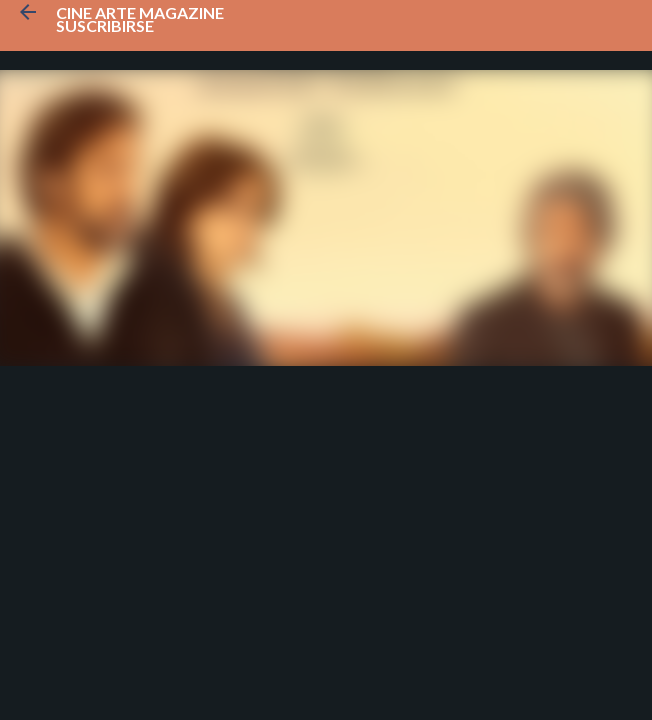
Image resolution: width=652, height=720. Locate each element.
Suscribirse (105, 25)
